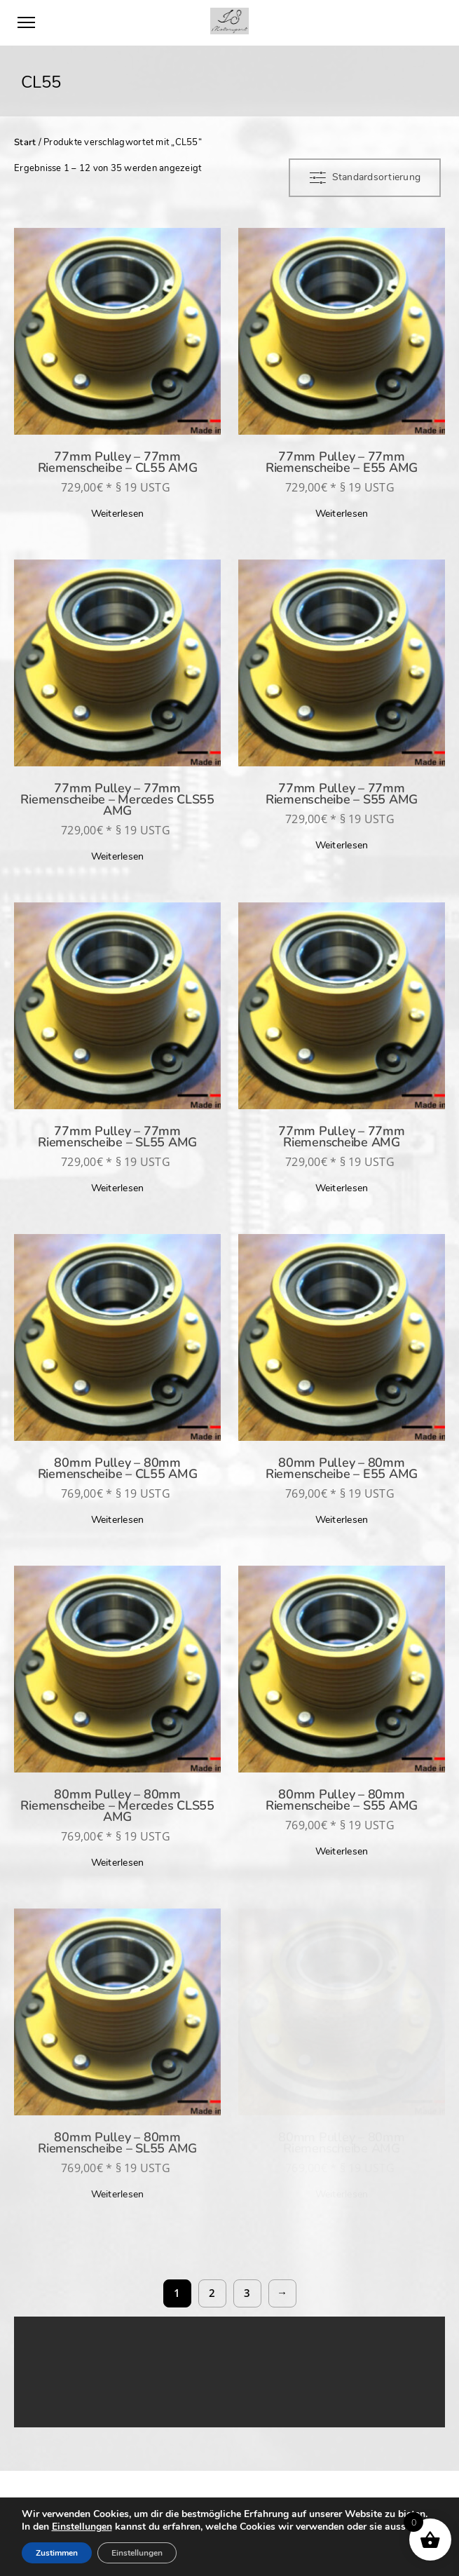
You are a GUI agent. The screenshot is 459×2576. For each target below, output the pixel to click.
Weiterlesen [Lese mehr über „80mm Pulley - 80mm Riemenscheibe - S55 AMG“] (342, 1851)
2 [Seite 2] (212, 2293)
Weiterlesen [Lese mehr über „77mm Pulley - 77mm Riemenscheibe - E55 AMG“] (342, 513)
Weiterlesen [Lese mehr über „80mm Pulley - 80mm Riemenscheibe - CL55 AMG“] (117, 1519)
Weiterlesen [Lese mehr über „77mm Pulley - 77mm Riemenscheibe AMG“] (342, 1188)
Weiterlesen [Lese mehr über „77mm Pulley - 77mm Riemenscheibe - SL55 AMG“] (117, 1188)
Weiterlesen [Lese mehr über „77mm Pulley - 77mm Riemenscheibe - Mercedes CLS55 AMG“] (117, 856)
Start (25, 142)
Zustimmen (57, 2552)
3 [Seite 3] (247, 2293)
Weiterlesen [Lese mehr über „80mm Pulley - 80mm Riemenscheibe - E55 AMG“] (342, 1519)
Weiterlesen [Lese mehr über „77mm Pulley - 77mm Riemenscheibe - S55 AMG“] (342, 845)
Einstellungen (82, 2527)
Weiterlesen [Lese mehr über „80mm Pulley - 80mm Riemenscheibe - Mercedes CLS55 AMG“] (117, 1862)
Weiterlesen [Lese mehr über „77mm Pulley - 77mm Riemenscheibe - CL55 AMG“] (117, 513)
